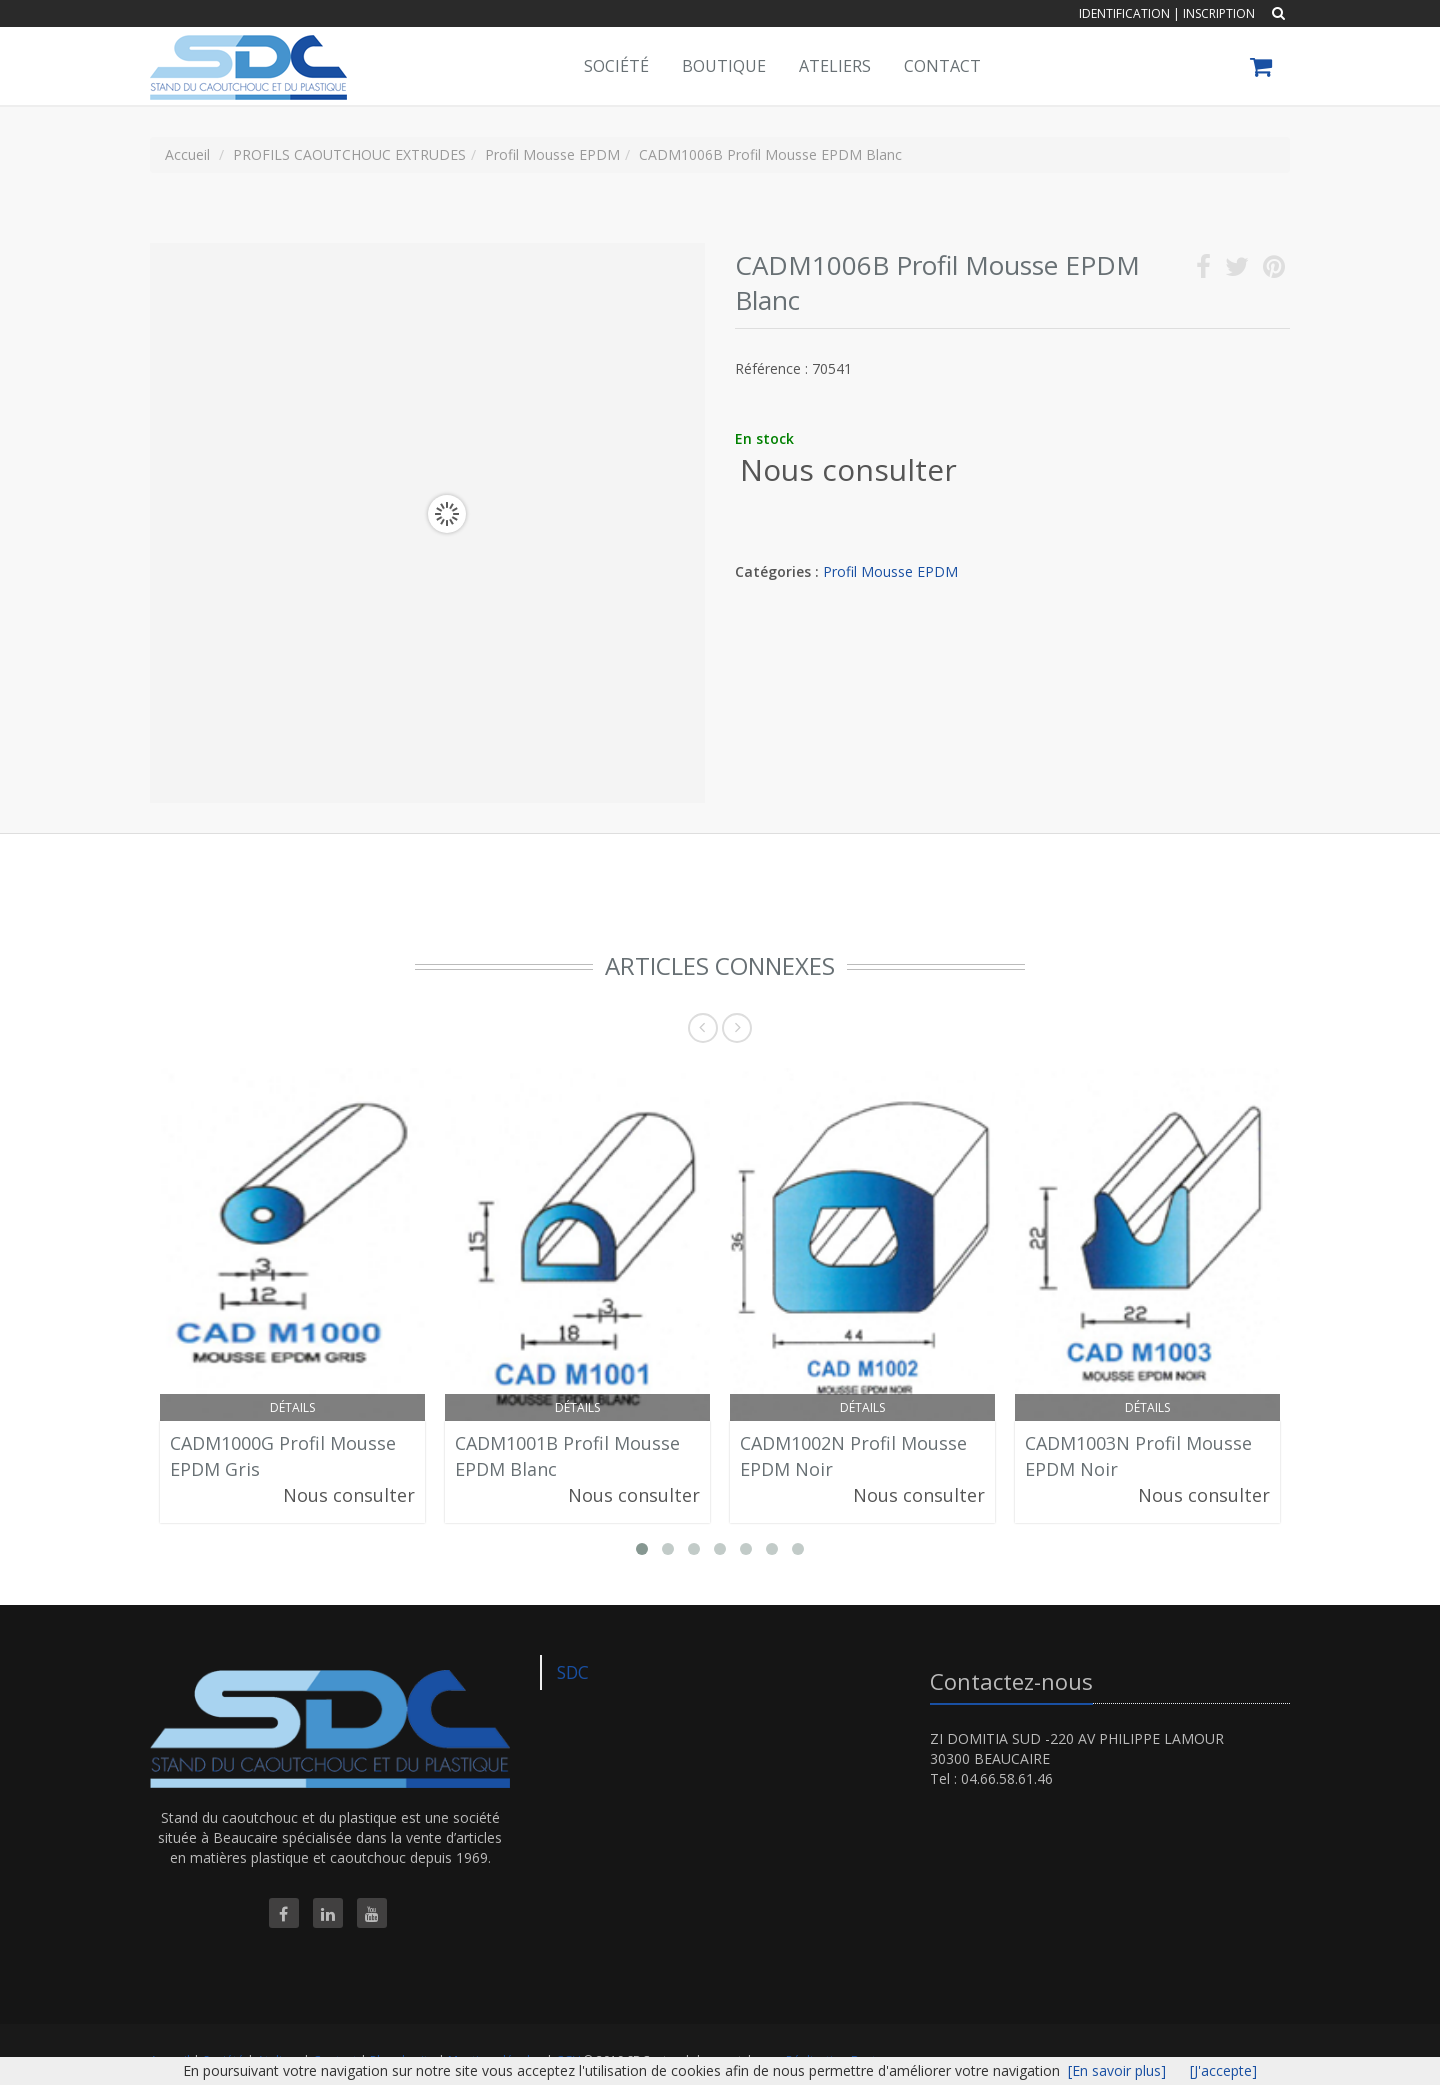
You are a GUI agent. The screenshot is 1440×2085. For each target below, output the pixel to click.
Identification (1124, 13)
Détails (292, 1407)
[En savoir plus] (1117, 2070)
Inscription (1219, 13)
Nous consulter (848, 469)
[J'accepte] (1223, 2070)
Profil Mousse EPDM (890, 571)
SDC (573, 1672)
